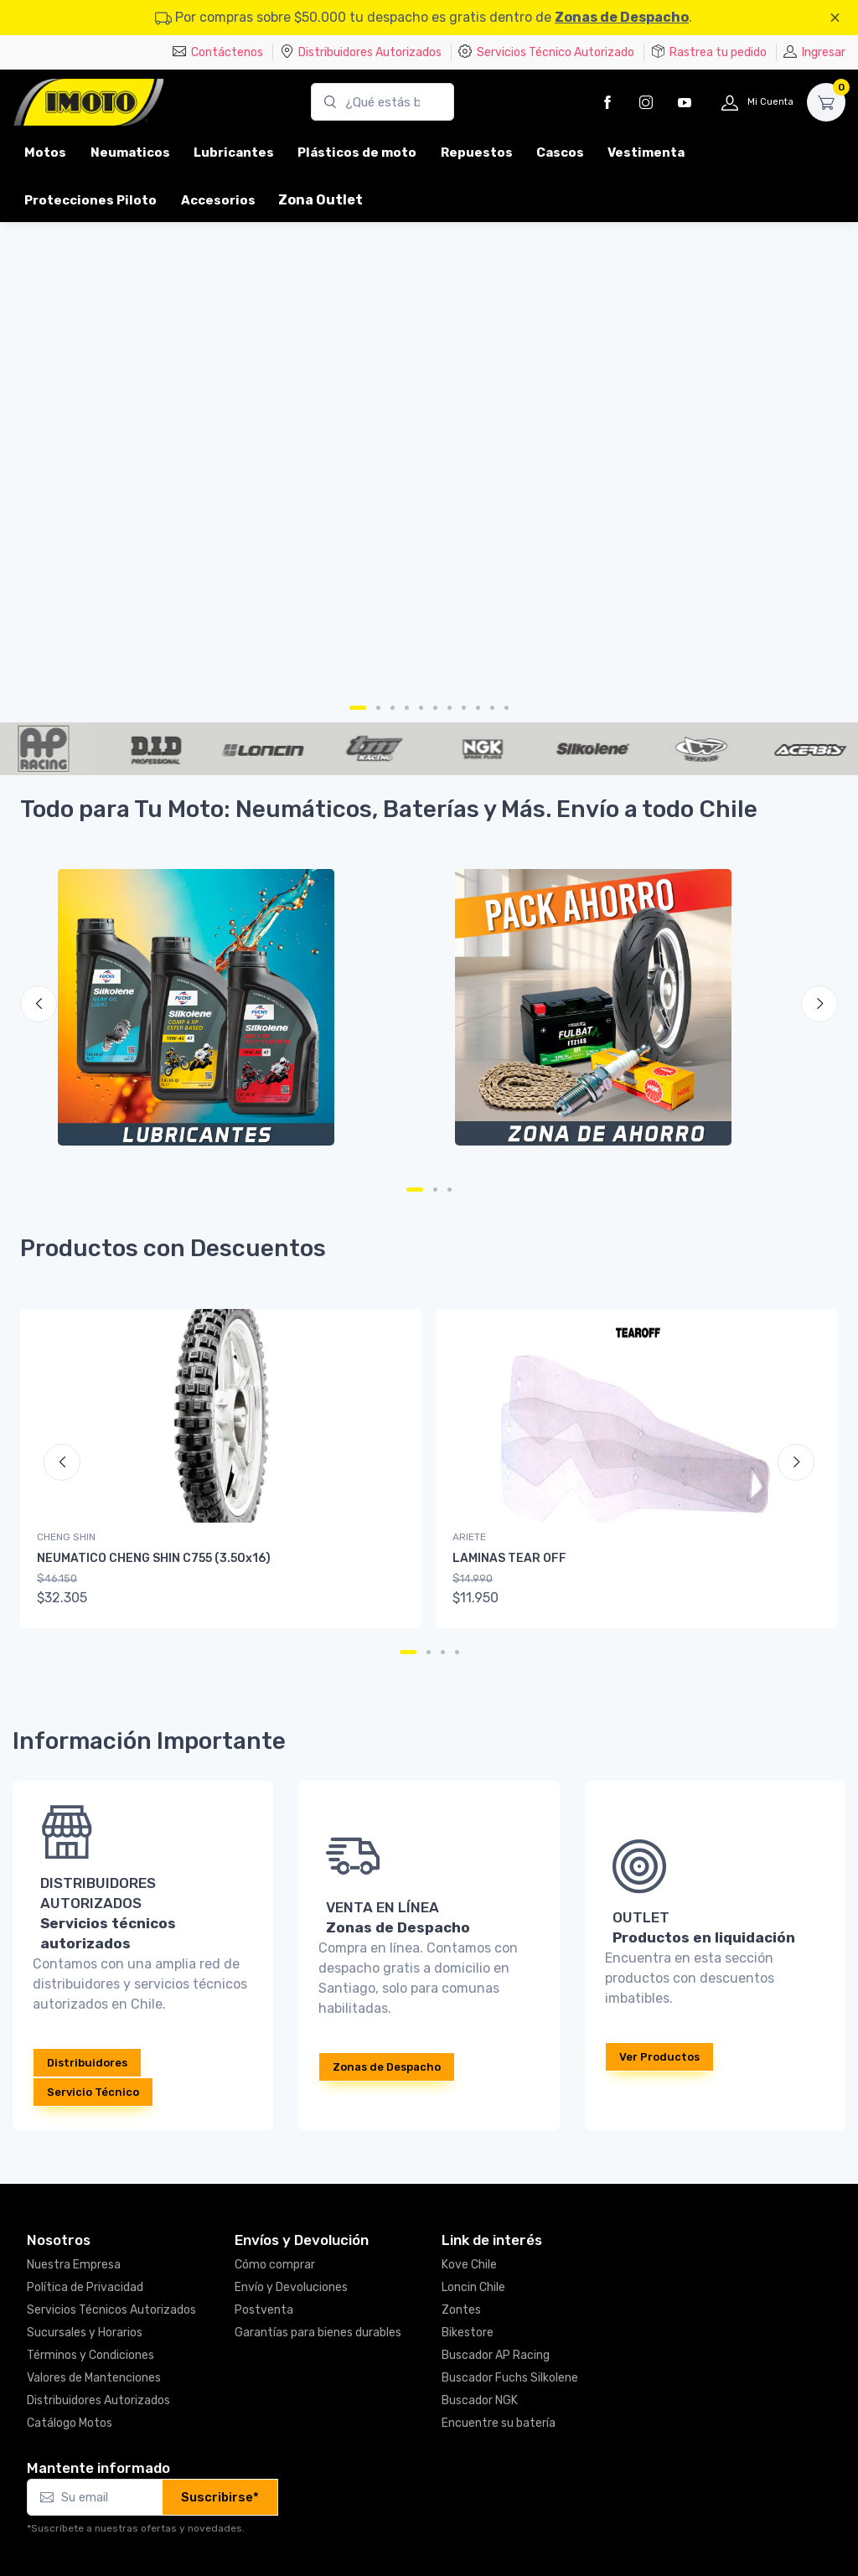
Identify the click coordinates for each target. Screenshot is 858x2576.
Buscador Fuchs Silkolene (510, 2378)
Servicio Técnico (93, 2092)
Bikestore (468, 2332)
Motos (45, 152)
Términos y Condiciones (90, 2355)
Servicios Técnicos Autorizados (111, 2310)
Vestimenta (646, 152)
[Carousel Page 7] (449, 708)
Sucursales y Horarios (84, 2332)
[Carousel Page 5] (421, 708)
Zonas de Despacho (622, 17)
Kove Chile (469, 2265)
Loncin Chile (473, 2287)
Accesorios (218, 200)
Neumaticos (130, 152)
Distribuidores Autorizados (361, 51)
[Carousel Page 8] (464, 708)
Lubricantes (234, 152)
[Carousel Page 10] (492, 708)
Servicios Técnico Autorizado (546, 51)
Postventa (264, 2310)
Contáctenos (218, 51)
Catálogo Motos (69, 2423)
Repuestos (477, 152)
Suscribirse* (220, 2497)
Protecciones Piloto (90, 200)
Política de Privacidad (85, 2287)
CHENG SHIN (66, 1537)
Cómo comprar (275, 2265)
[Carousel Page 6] (435, 708)
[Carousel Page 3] (392, 708)
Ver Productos (659, 2057)
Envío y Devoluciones (291, 2287)
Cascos (560, 152)
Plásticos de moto (356, 152)
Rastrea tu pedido (709, 51)
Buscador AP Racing (496, 2355)
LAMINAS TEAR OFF (509, 1558)
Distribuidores (87, 2062)
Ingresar (814, 51)
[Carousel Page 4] (407, 708)
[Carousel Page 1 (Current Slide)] (357, 708)
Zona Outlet (320, 200)
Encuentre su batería (499, 2423)
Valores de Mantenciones (94, 2378)
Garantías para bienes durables (318, 2332)
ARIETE (469, 1537)
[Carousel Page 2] (378, 708)
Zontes (461, 2310)
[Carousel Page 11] (506, 708)
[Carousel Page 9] (478, 708)
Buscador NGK (480, 2400)
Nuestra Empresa (74, 2265)
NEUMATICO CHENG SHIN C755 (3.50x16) (154, 1558)
